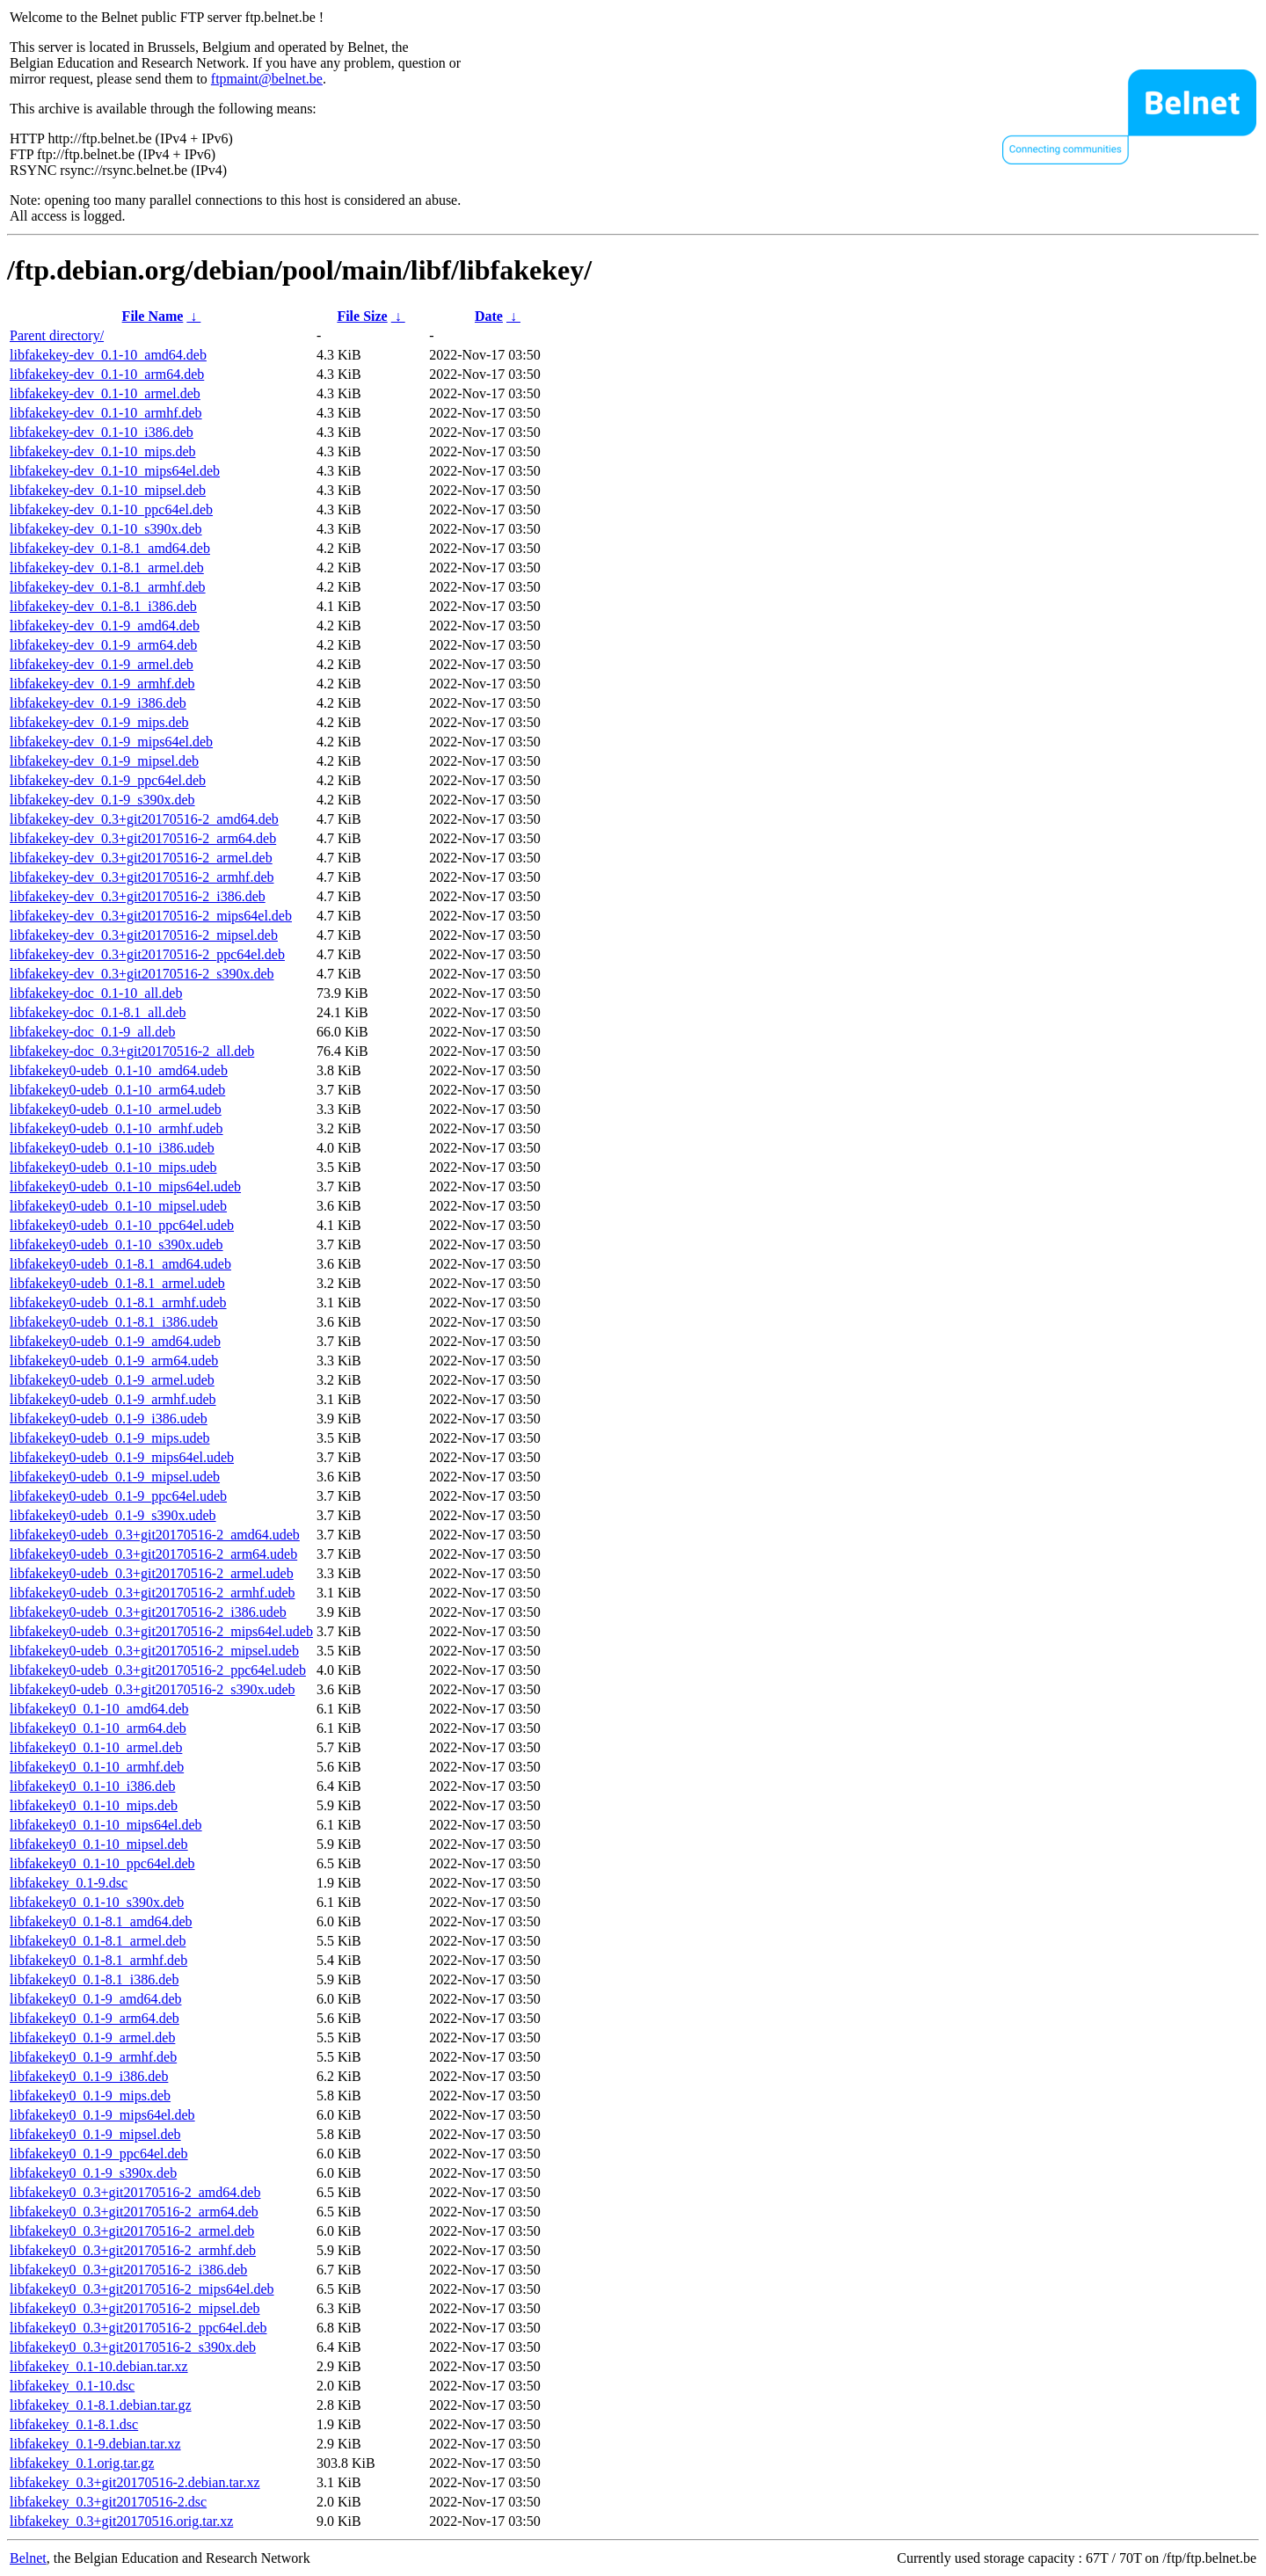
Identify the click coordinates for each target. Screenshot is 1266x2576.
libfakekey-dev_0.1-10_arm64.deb (107, 374)
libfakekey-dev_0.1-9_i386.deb (98, 702)
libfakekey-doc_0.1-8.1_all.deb (98, 1012)
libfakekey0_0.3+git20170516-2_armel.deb (132, 2230)
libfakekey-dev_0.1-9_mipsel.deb (104, 760)
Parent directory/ (57, 335)
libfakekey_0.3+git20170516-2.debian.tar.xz (135, 2482)
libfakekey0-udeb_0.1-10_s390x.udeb (116, 1244)
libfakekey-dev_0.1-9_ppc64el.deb (108, 780)
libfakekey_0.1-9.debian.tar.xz (95, 2443)
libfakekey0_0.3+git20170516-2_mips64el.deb (142, 2288)
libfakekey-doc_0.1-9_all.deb (92, 1031)
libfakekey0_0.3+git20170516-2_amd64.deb (135, 2192)
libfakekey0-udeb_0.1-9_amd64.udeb (115, 1341)
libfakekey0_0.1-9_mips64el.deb (102, 2114)
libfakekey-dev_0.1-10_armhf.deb (106, 412)
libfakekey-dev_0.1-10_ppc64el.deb (111, 509)
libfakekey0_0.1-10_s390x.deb (97, 1902)
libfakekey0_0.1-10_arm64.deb (98, 1728)
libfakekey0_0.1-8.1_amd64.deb (101, 1921)
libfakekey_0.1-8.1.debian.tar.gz (101, 2405)
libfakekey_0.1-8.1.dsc (74, 2424)
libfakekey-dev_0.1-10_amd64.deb (108, 354)
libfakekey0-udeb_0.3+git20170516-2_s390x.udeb (152, 1689)
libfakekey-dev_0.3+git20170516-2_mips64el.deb (151, 915)
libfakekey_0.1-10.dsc (72, 2385)
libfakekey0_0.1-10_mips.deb (94, 1805)
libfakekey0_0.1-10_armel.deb (96, 1747)
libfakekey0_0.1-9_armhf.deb (93, 2056)
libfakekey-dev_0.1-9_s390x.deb (102, 799)
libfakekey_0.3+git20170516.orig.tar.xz (121, 2521)
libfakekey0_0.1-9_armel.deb (92, 2037)
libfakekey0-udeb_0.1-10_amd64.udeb (119, 1070)
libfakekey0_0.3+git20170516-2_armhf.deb (133, 2250)
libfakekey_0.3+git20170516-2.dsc (108, 2501)
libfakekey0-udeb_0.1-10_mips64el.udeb (125, 1186)
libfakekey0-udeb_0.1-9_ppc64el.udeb (118, 1495)
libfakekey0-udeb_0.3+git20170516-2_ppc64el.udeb (158, 1670)
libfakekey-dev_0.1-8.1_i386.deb (103, 606)
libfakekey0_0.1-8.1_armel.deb (98, 1940)
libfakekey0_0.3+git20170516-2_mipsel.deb (135, 2308)
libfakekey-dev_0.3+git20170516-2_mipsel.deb (144, 935)
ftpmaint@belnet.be (267, 78)
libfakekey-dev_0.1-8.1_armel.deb (107, 567)
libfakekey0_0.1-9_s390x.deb (93, 2172)
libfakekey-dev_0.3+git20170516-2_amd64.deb (144, 818)
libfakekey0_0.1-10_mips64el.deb (106, 1824)
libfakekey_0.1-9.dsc (68, 1882)
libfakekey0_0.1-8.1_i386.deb (94, 1979)
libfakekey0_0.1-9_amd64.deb (96, 1998)
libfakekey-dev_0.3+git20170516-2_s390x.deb (142, 973)
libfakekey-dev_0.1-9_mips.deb (99, 722)
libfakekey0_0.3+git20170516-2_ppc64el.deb (138, 2327)
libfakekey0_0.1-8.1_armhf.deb (98, 1960)
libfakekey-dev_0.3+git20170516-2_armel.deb (141, 857)
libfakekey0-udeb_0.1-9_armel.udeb (112, 1379)
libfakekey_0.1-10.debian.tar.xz (99, 2366)
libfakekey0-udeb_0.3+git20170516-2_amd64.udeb (155, 1534)
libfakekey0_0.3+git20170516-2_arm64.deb (134, 2211)
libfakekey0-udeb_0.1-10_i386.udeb (112, 1147)
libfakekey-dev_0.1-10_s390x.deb (106, 528)
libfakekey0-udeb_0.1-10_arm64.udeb (117, 1089)
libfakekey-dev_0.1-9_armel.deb (101, 664)
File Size (362, 316)
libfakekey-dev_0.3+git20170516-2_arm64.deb (143, 838)
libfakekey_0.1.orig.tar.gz (82, 2463)
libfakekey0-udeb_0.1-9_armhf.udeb (113, 1399)
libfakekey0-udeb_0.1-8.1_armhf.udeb (118, 1302)
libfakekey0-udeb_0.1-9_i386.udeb (108, 1418)
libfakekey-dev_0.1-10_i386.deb (101, 432)
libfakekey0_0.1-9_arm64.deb (94, 2018)
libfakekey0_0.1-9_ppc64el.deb (99, 2153)
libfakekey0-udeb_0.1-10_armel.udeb (116, 1109)
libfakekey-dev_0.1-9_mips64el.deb (111, 741)
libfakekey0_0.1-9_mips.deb (90, 2095)
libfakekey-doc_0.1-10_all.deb (96, 993)
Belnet (28, 2558)
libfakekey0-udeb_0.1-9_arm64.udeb (114, 1360)
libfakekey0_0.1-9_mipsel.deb (95, 2134)
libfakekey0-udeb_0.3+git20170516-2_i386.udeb (148, 1612)
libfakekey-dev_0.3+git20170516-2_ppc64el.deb (147, 954)
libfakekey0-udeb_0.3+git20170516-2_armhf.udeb (152, 1592)
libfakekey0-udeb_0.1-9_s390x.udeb (113, 1515)
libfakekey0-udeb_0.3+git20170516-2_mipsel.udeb (154, 1650)
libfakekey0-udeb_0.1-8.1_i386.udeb (114, 1321)
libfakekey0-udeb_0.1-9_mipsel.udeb (115, 1476)
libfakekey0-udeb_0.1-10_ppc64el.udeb (122, 1225)
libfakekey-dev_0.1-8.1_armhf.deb (108, 586)
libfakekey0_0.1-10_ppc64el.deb (102, 1863)
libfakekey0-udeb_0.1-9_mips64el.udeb (122, 1457)
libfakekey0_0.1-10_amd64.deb (99, 1708)
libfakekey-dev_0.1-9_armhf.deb (102, 683)
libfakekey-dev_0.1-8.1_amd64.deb (110, 548)
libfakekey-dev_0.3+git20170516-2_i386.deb (138, 896)
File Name (153, 316)
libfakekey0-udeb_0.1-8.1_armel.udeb (117, 1283)
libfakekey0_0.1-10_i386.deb (92, 1786)
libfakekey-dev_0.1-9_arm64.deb (103, 644)
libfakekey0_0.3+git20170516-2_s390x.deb (133, 2347)
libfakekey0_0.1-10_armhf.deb (97, 1766)
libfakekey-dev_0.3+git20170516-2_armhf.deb (142, 877)
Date (489, 316)
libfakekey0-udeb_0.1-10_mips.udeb (113, 1167)
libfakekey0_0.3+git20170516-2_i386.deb (128, 2269)
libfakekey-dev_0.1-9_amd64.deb (105, 625)
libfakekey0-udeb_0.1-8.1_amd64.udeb (120, 1263)
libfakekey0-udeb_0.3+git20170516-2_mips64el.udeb (161, 1631)
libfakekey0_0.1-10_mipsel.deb (99, 1844)
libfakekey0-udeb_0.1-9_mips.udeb (110, 1437)
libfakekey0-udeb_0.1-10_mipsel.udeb (118, 1205)
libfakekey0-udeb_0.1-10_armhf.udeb (116, 1128)
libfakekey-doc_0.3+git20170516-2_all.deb (132, 1051)
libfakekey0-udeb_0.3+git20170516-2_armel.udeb (152, 1573)
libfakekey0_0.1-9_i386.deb (89, 2076)
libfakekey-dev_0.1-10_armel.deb (105, 393)
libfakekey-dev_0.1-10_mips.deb (103, 451)
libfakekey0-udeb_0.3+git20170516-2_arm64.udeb (153, 1553)
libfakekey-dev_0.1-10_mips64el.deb (115, 470)
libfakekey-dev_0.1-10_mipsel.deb (108, 490)
